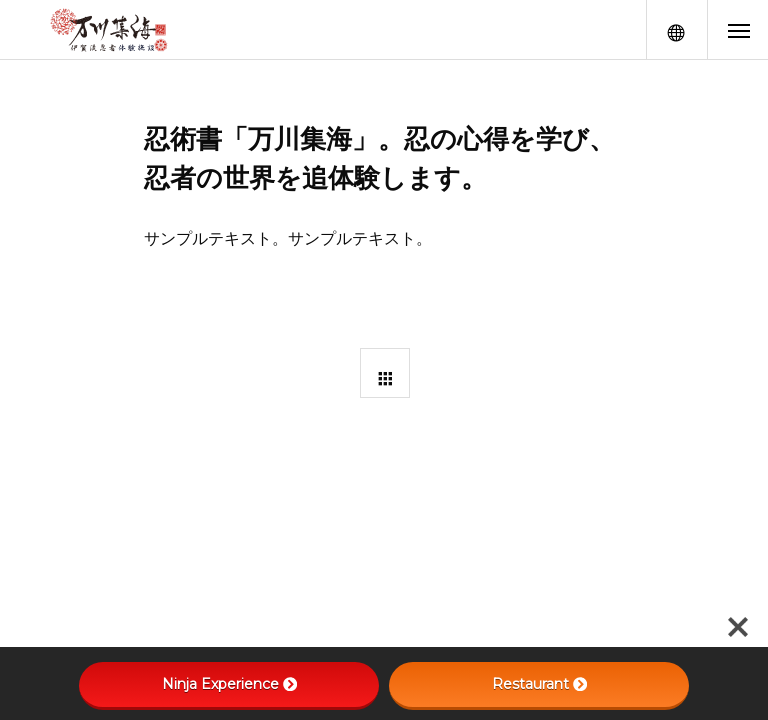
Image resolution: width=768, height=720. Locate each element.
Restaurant (539, 684)
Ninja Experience (229, 684)
